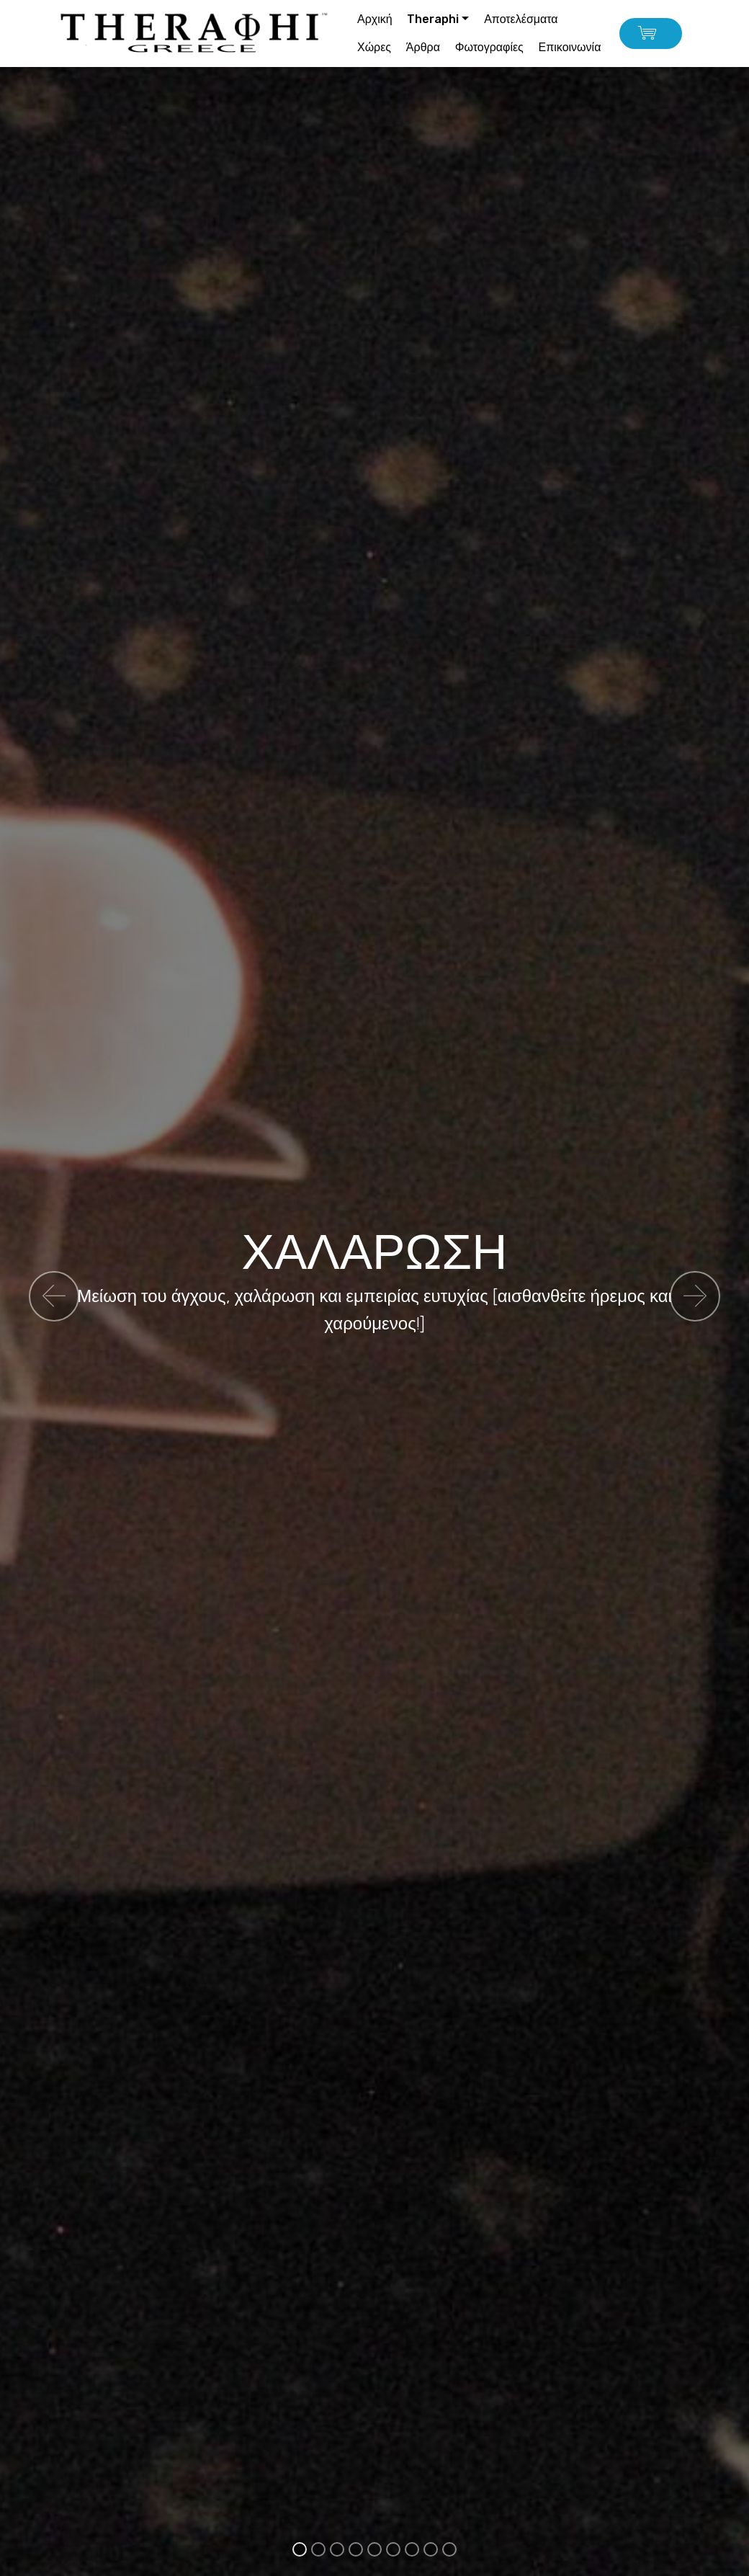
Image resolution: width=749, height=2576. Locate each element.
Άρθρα (423, 47)
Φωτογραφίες (489, 47)
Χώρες (374, 47)
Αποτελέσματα (520, 19)
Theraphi (433, 19)
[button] (54, 1296)
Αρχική (375, 19)
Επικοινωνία (570, 47)
